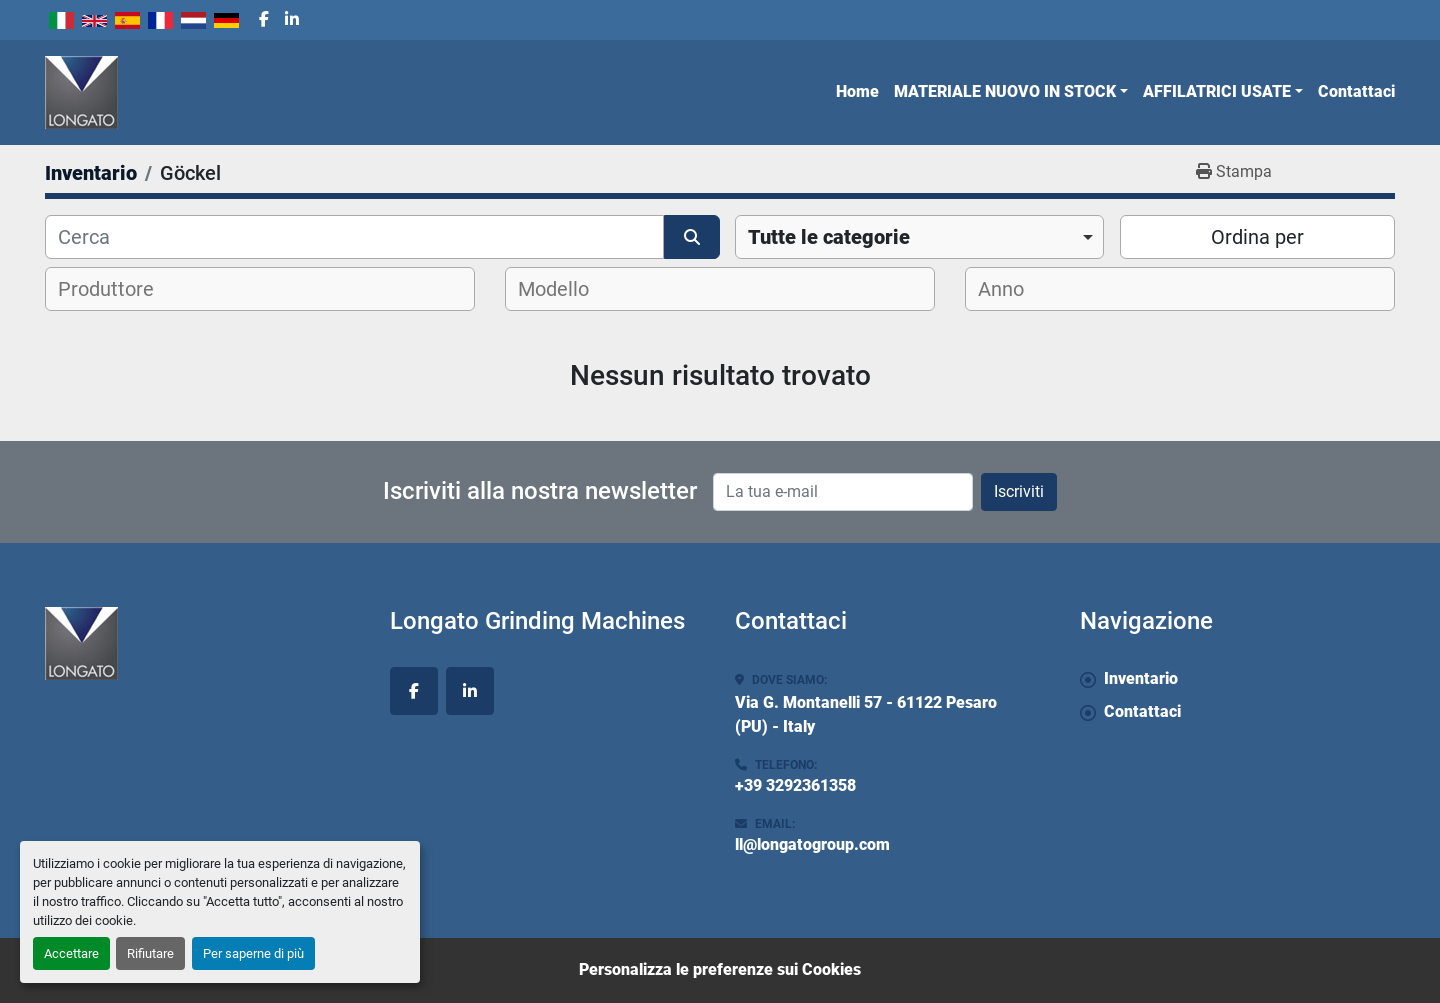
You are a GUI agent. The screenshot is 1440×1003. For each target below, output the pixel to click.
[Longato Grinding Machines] (202, 643)
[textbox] (118, 289)
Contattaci (1356, 91)
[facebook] (264, 20)
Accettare (71, 953)
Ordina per (1257, 237)
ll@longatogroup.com (812, 844)
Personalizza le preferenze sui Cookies (720, 969)
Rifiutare (150, 953)
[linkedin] (292, 20)
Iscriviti (1019, 491)
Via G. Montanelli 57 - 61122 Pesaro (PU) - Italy (866, 714)
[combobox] (919, 237)
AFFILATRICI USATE (1217, 91)
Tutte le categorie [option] (829, 237)
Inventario (1141, 678)
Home (857, 91)
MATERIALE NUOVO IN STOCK (1005, 91)
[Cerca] (354, 237)
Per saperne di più (253, 953)
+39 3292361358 (795, 785)
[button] (1011, 92)
